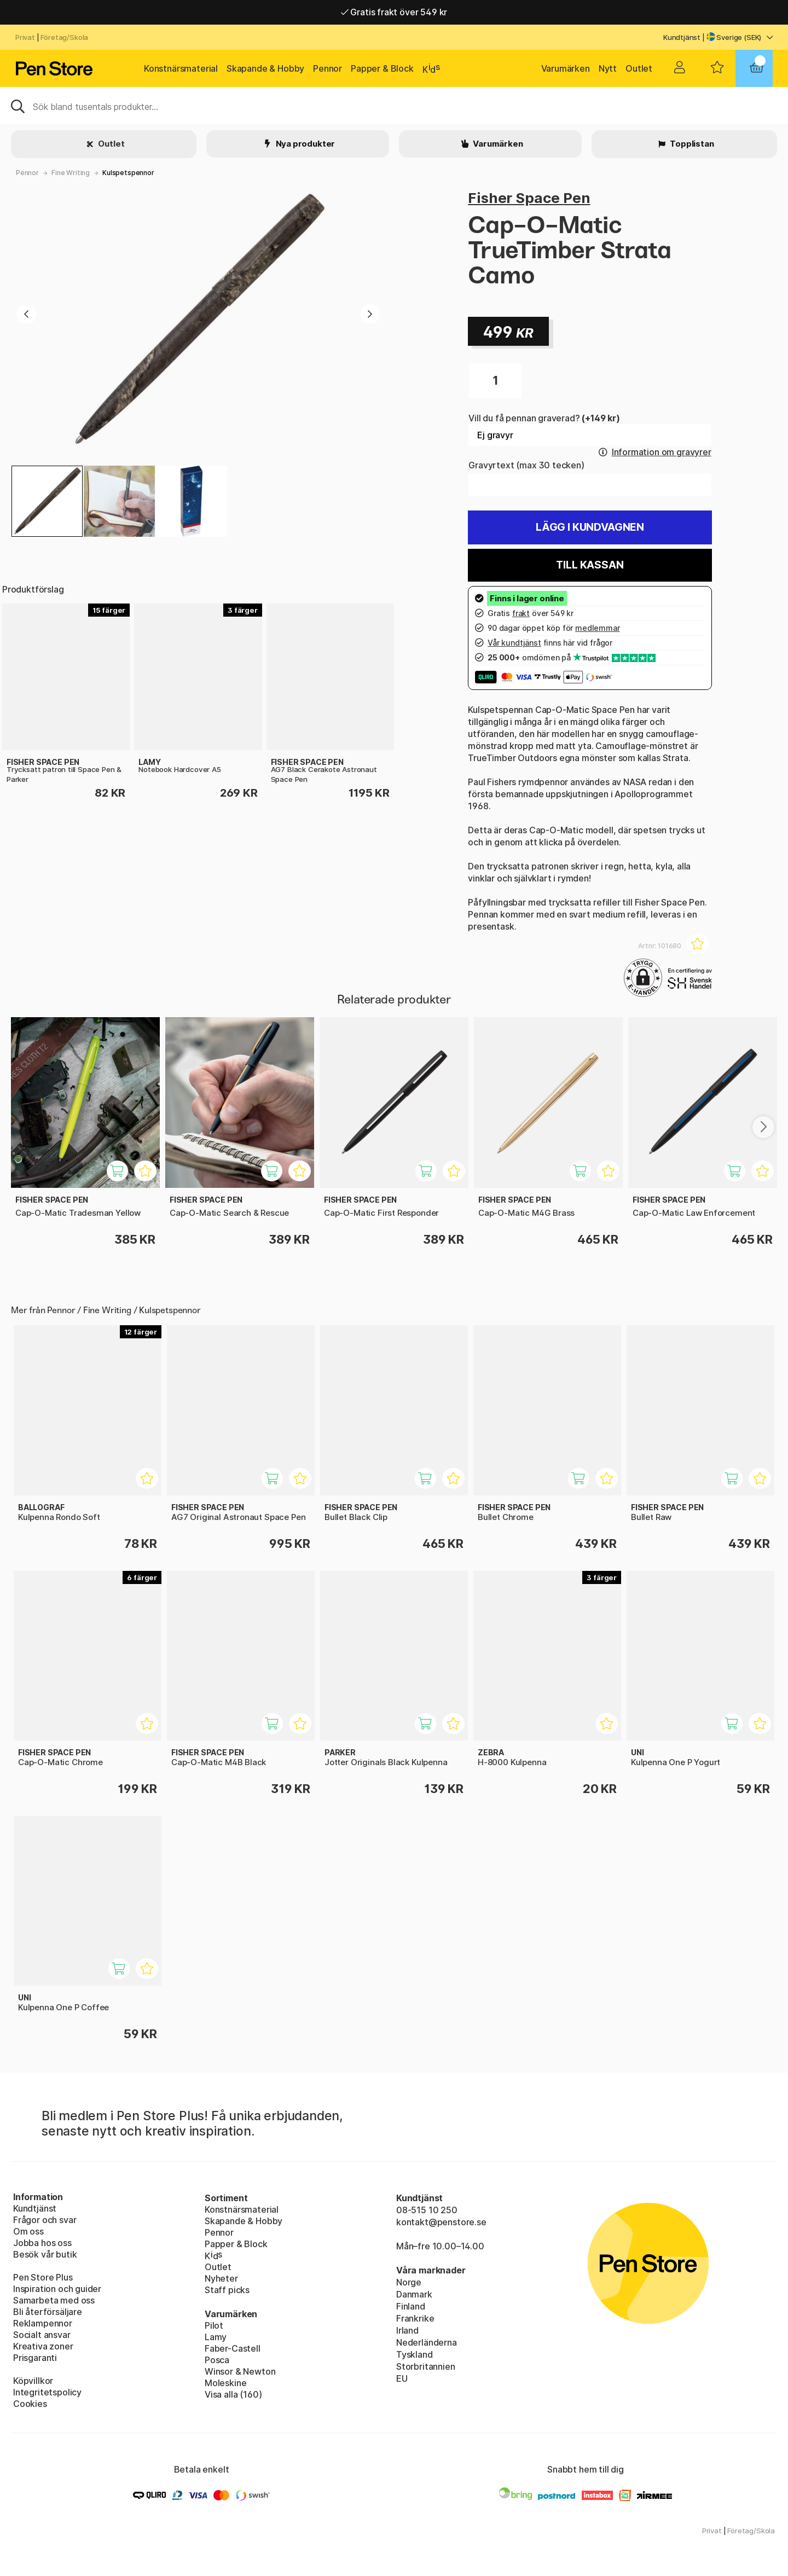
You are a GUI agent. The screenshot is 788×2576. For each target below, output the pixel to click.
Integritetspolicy (47, 2392)
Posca (217, 2359)
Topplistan (691, 143)
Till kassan (589, 565)
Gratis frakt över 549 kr (394, 12)
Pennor (327, 68)
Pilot (214, 2325)
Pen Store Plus (43, 2277)
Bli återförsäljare (47, 2311)
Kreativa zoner (43, 2346)
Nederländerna (426, 2342)
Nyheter (221, 2278)
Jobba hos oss (42, 2242)
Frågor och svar (44, 2219)
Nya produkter (304, 143)
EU (402, 2378)
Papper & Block (382, 68)
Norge (408, 2282)
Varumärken (565, 68)
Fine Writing (70, 173)
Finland (410, 2306)
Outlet (638, 68)
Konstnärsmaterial (181, 68)
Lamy (216, 2336)
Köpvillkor (33, 2380)
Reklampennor (42, 2323)
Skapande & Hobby (265, 68)
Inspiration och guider (57, 2288)
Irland (407, 2330)
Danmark (414, 2294)
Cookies (30, 2403)
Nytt (608, 68)
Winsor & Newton (240, 2371)
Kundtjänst (681, 37)
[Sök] (394, 105)
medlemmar (597, 628)
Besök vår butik (45, 2254)
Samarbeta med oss (54, 2300)
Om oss (28, 2231)
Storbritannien (425, 2366)
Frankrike (415, 2318)
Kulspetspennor (128, 173)
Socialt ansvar (42, 2334)
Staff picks (227, 2289)
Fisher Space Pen (529, 197)
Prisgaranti (35, 2357)
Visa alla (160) (233, 2394)
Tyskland (414, 2354)
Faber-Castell (232, 2348)
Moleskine (225, 2382)
